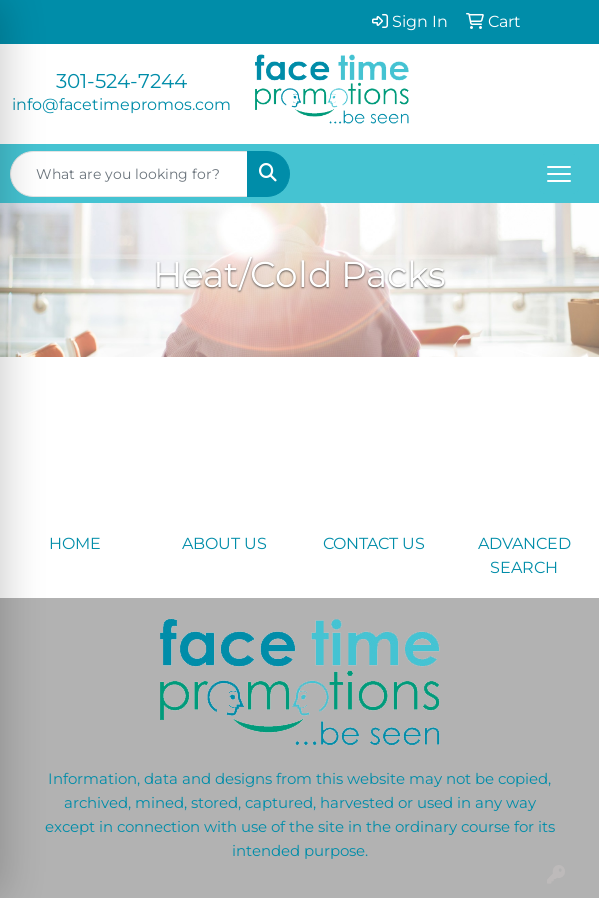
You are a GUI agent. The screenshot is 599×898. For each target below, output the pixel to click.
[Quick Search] (129, 174)
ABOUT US (224, 543)
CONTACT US (374, 543)
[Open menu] (559, 174)
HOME (75, 543)
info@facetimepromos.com (121, 104)
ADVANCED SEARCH (524, 555)
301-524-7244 (121, 81)
